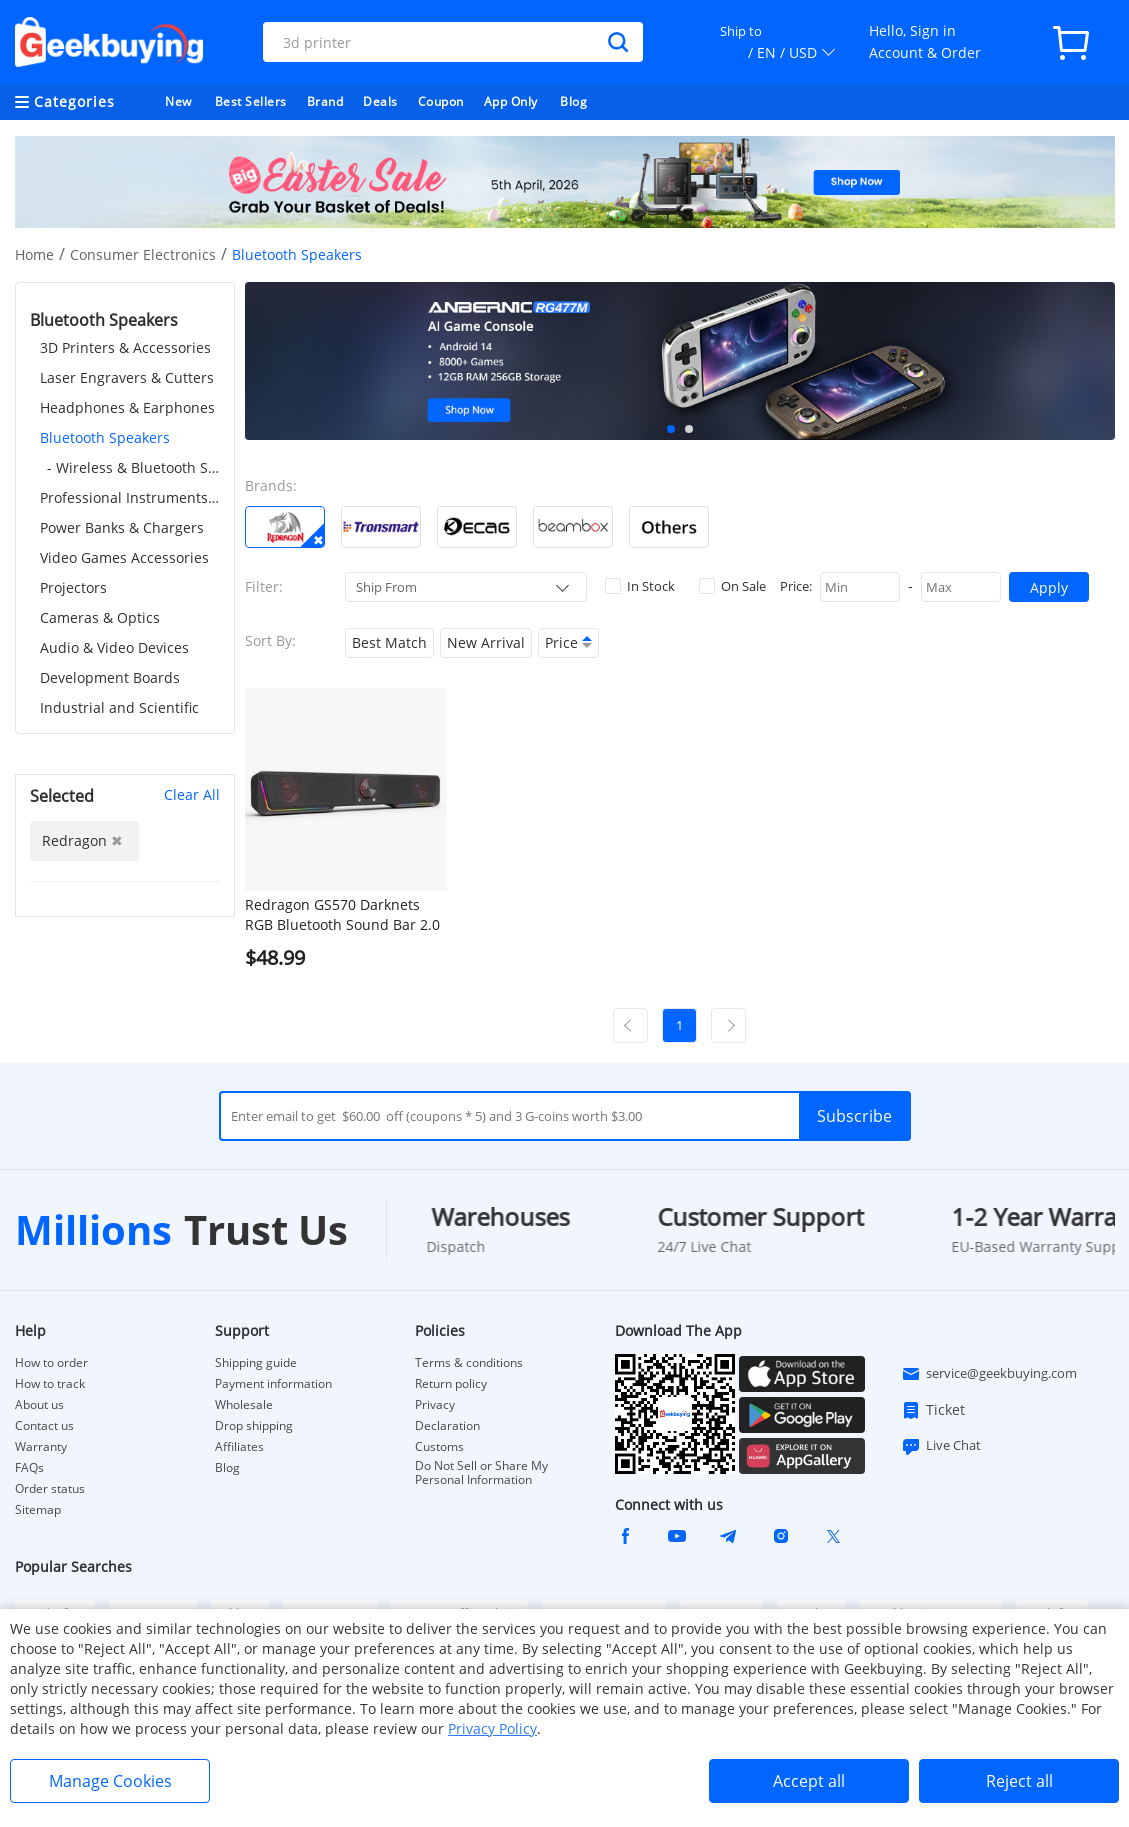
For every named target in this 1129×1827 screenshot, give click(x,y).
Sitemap (38, 1509)
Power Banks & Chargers (122, 527)
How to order (51, 1363)
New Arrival (486, 642)
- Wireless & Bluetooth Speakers (133, 467)
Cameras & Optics (100, 617)
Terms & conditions (469, 1363)
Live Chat (941, 1446)
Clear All (192, 794)
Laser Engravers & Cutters (127, 377)
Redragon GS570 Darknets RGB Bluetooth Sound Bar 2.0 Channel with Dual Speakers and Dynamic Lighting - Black (342, 915)
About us (39, 1405)
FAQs (29, 1468)
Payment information (273, 1384)
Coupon (441, 101)
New (178, 101)
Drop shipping (254, 1426)
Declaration (447, 1426)
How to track (50, 1384)
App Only (511, 101)
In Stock (640, 586)
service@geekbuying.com (989, 1374)
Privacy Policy (492, 1728)
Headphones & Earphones (127, 407)
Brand (325, 101)
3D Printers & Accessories (125, 347)
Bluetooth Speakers (105, 437)
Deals (380, 101)
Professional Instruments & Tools (130, 497)
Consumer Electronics (143, 254)
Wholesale (244, 1405)
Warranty (41, 1447)
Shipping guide (256, 1363)
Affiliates (239, 1447)
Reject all (1019, 1781)
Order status (50, 1489)
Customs (439, 1447)
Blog (573, 101)
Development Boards (110, 677)
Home (34, 254)
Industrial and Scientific (119, 707)
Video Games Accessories (124, 557)
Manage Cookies (110, 1781)
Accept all (809, 1781)
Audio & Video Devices (114, 647)
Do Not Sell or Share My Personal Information (481, 1473)
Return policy (451, 1384)
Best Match (389, 642)
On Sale (732, 586)
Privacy (435, 1405)
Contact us (44, 1426)
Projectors (73, 587)
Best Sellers (251, 101)
